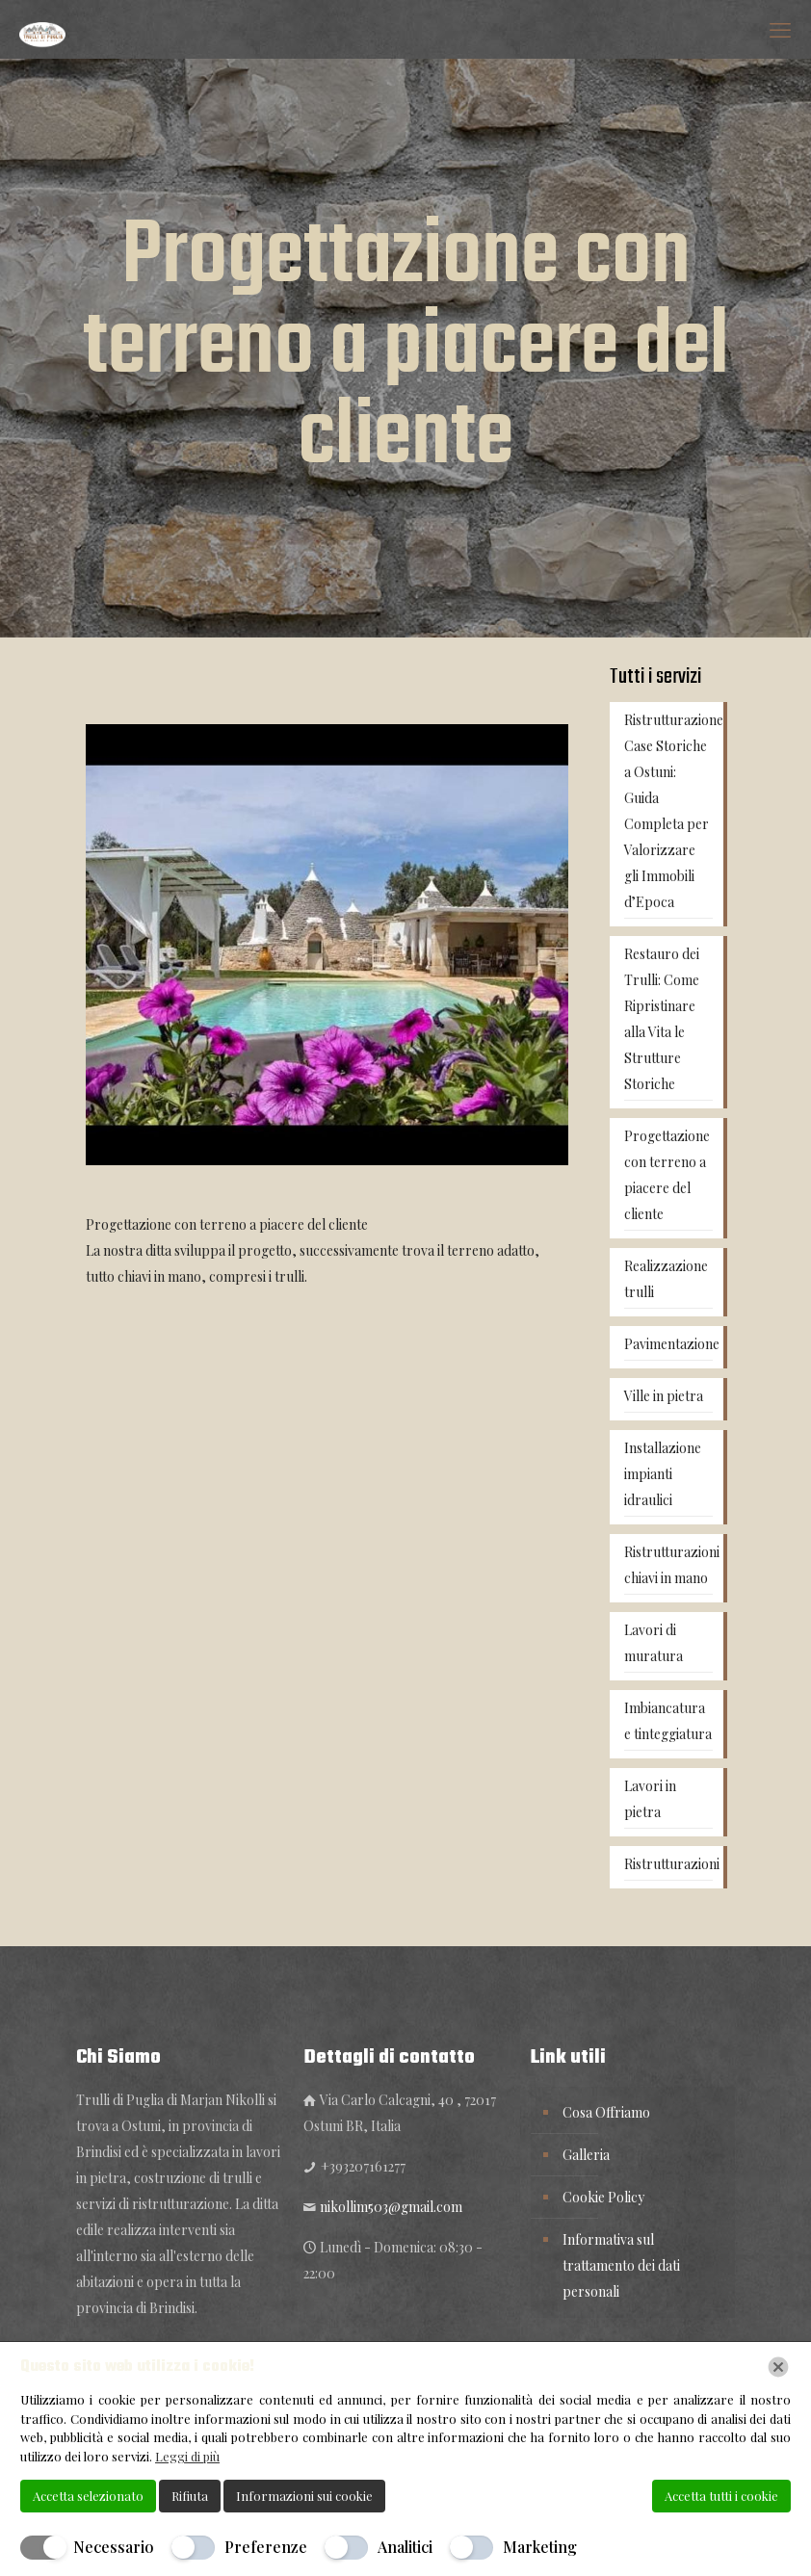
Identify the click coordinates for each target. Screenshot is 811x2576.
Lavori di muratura (653, 1643)
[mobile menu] (780, 29)
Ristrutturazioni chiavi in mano (668, 1565)
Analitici (405, 2547)
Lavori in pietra (650, 1799)
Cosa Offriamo (606, 2112)
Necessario (113, 2547)
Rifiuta (189, 2495)
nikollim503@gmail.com (391, 2207)
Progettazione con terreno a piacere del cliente (667, 1175)
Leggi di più (187, 2456)
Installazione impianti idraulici (662, 1474)
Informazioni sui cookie (304, 2495)
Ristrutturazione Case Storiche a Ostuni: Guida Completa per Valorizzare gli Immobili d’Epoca (668, 811)
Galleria (586, 2155)
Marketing (540, 2547)
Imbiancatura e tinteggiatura (668, 1721)
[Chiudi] (778, 2367)
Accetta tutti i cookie (721, 2495)
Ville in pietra (663, 1396)
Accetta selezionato (88, 2495)
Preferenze (265, 2547)
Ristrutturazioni (668, 1864)
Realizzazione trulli (666, 1279)
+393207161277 (363, 2166)
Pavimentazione (668, 1344)
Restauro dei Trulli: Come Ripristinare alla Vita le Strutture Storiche (661, 1019)
